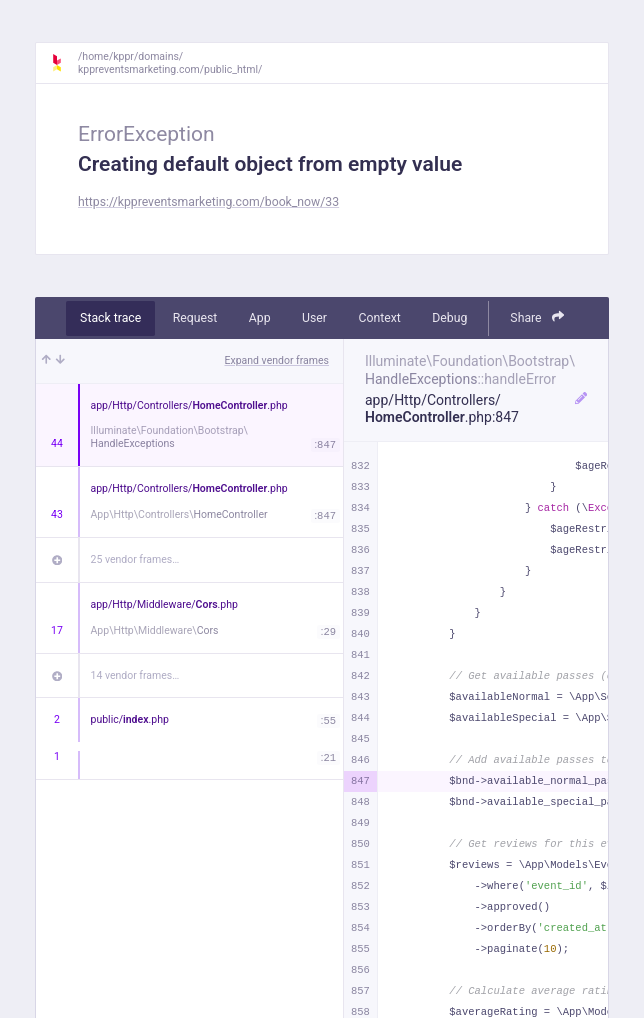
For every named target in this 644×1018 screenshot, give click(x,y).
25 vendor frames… (135, 559)
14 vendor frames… (135, 675)
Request (195, 318)
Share (537, 317)
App (260, 318)
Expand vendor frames (277, 360)
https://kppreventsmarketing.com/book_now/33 (208, 202)
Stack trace (110, 318)
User (314, 318)
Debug (449, 318)
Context (379, 318)
